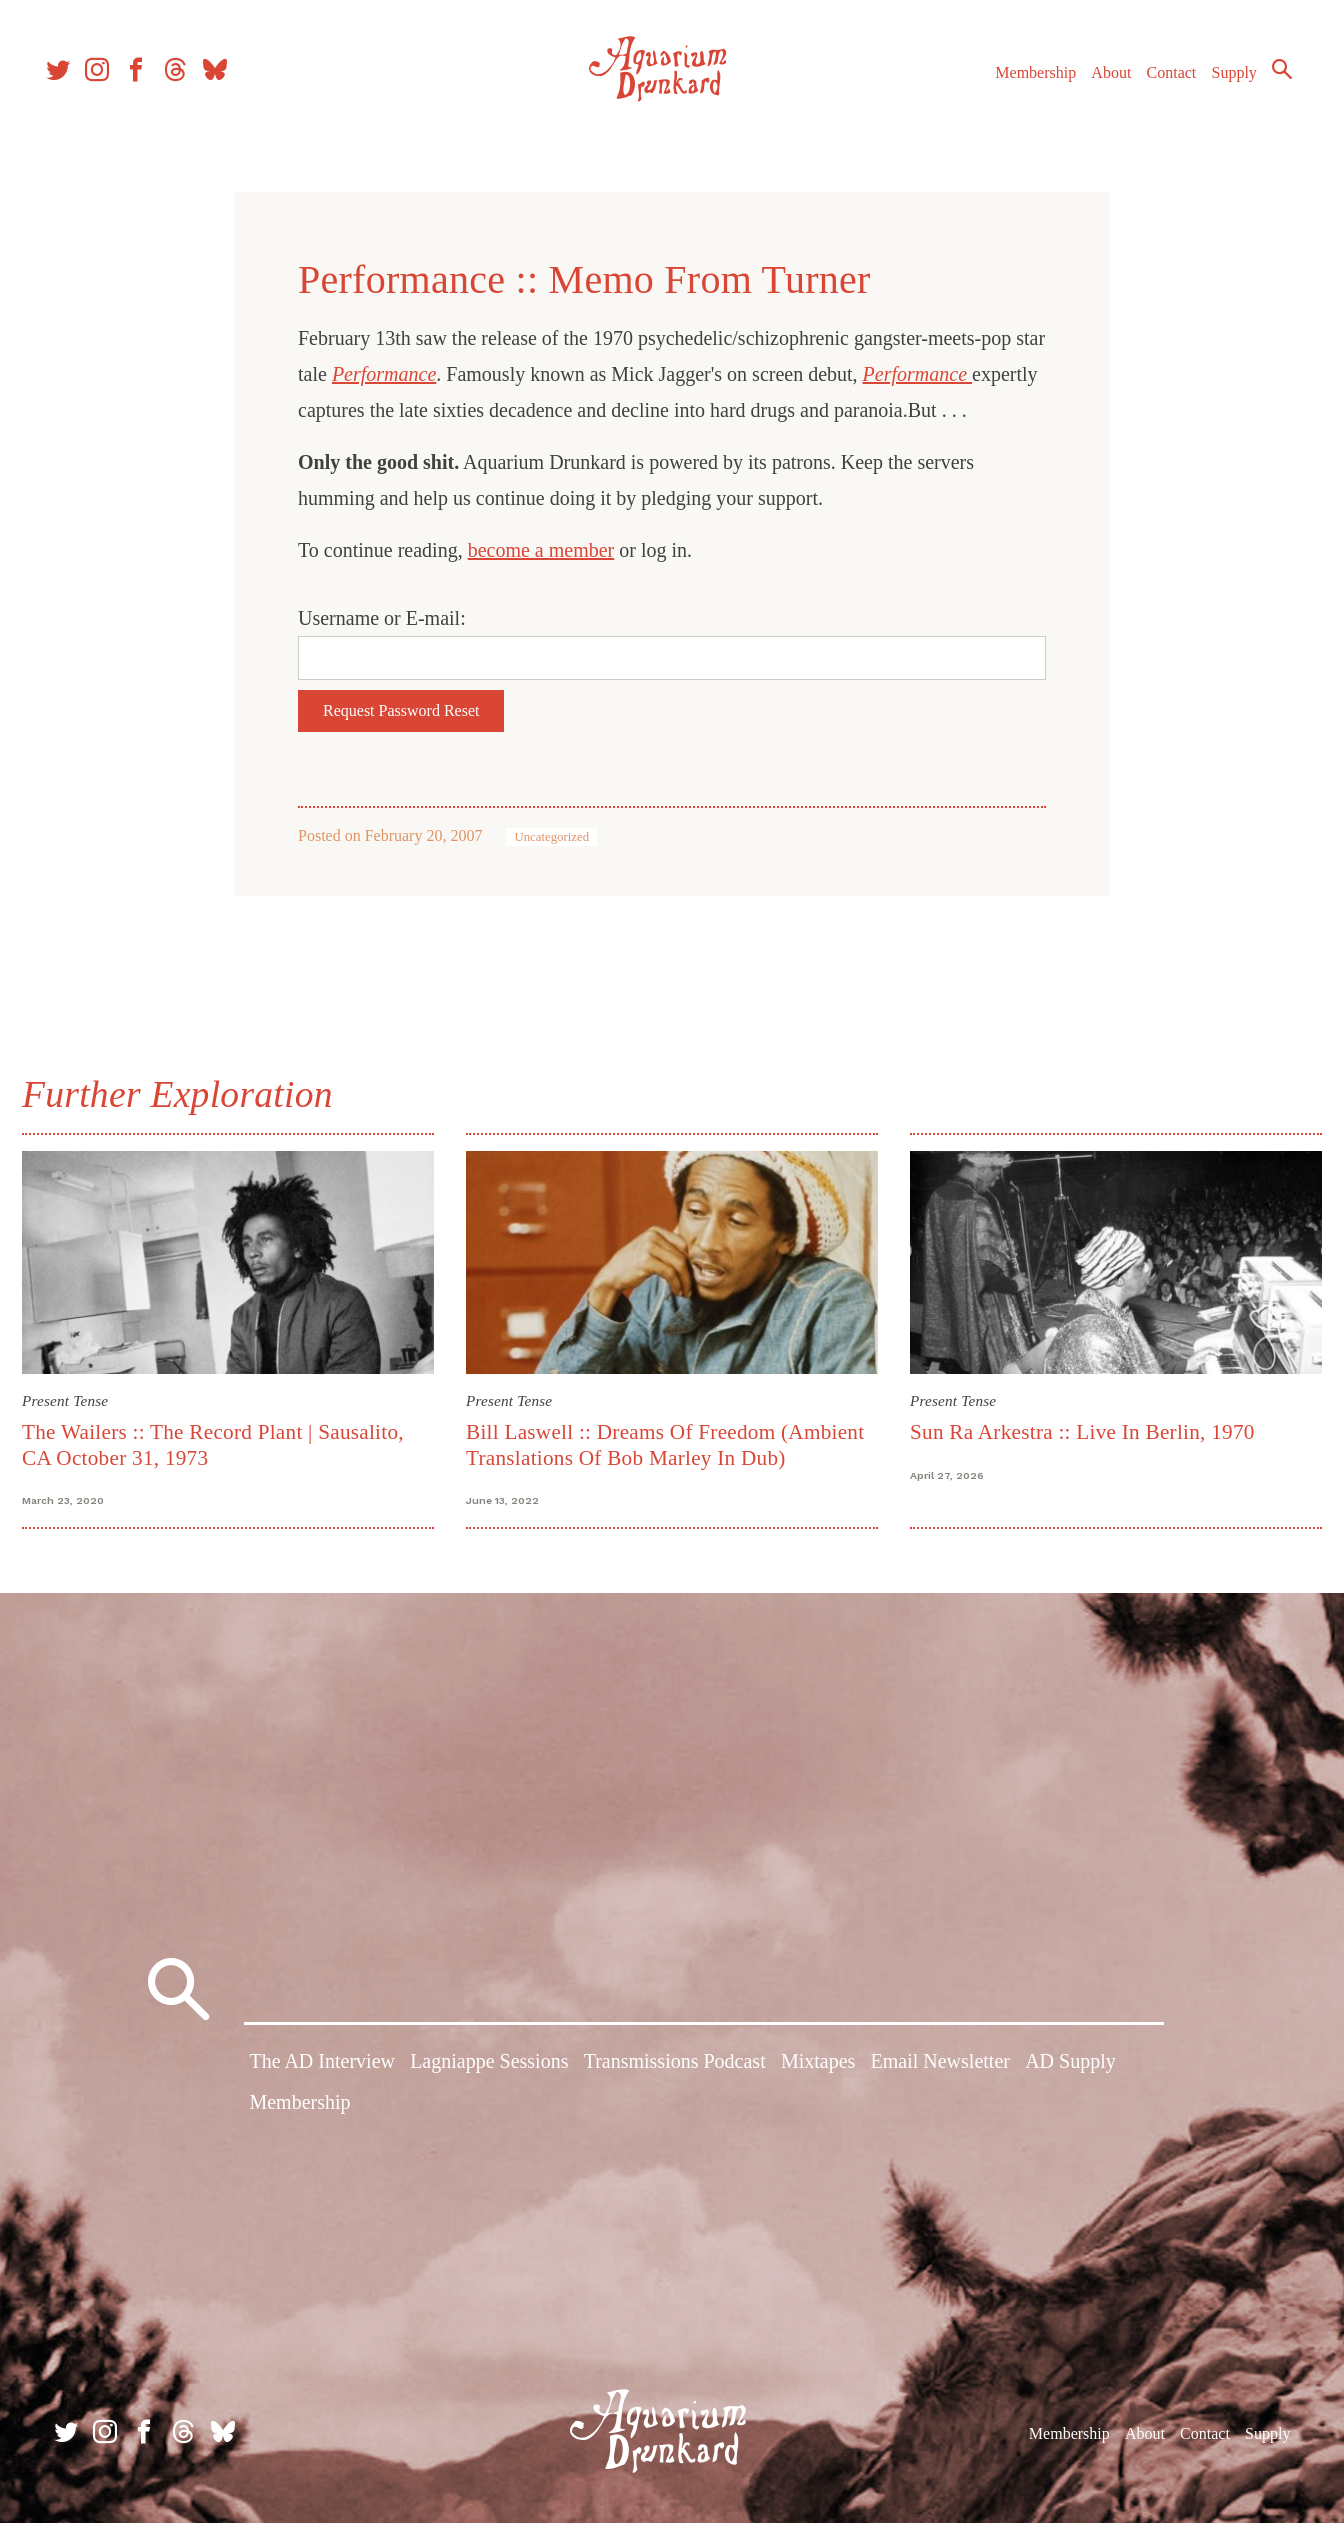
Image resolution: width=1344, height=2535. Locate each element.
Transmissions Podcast (675, 2081)
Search (1264, 85)
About (1093, 88)
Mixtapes (818, 2081)
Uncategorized (551, 837)
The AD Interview (322, 2081)
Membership (1017, 88)
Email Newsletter (940, 2081)
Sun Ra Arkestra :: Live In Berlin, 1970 (1079, 1429)
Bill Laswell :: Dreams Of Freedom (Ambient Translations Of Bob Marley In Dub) (668, 1441)
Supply (1216, 88)
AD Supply (1070, 2081)
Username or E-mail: (382, 618)
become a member (541, 550)
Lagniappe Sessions (489, 2081)
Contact (1154, 88)
